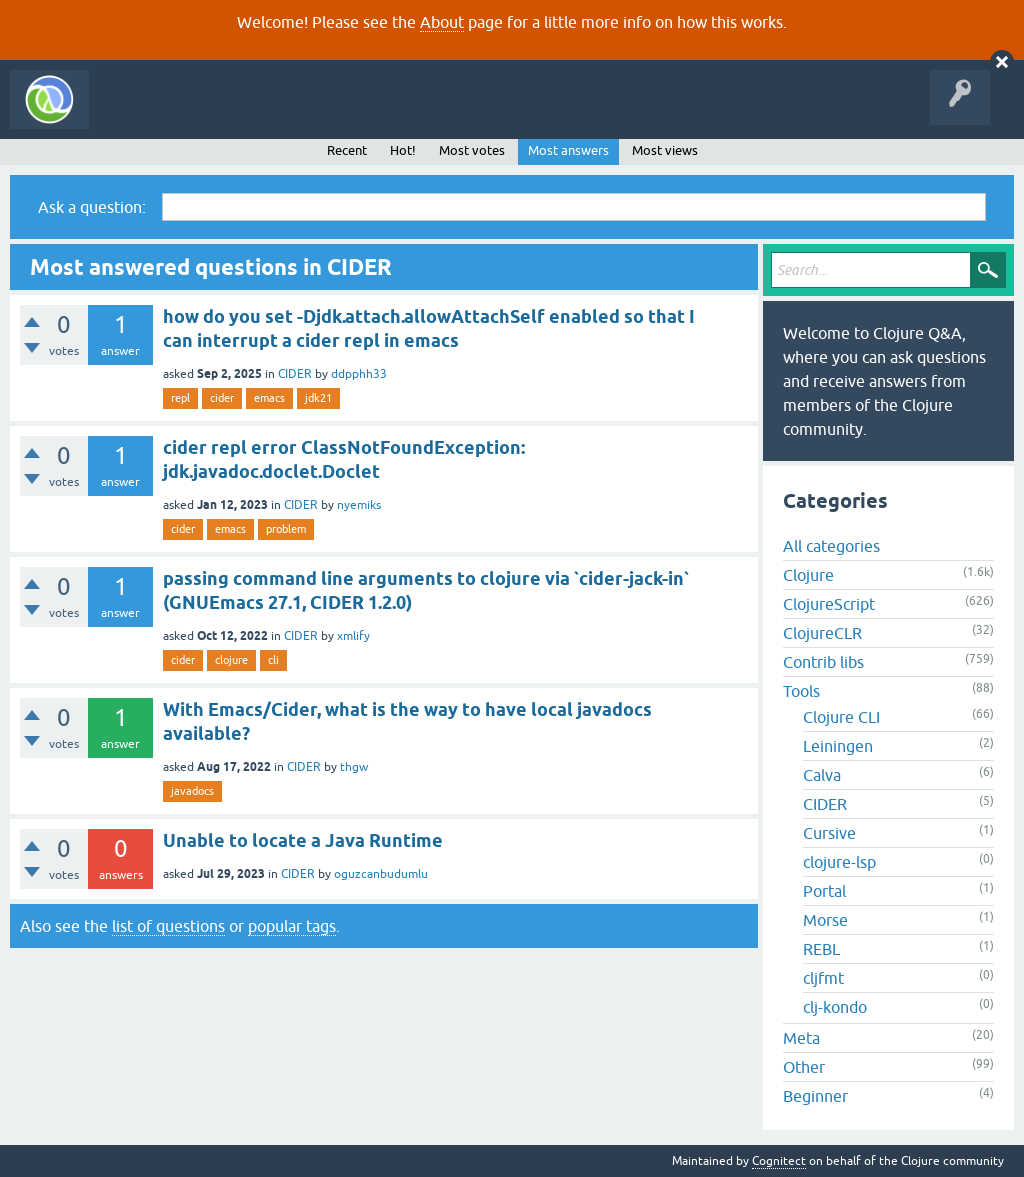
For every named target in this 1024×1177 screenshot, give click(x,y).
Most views (665, 150)
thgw (354, 767)
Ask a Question (458, 114)
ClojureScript (829, 604)
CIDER (295, 374)
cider (222, 398)
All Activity (134, 114)
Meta (801, 1038)
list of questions (168, 926)
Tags (374, 114)
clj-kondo (835, 1007)
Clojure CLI (841, 717)
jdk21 (318, 398)
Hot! (403, 150)
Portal (824, 891)
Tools (801, 691)
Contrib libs (823, 662)
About (442, 22)
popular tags (292, 926)
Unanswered (297, 114)
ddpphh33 (359, 374)
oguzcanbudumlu (381, 874)
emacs (269, 398)
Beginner (815, 1096)
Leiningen (838, 746)
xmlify (353, 636)
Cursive (829, 833)
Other (804, 1067)
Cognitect (779, 1161)
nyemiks (359, 505)
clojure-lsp (839, 862)
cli (273, 660)
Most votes (472, 150)
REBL (821, 949)
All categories (831, 546)
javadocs (192, 791)
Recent (347, 150)
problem (286, 529)
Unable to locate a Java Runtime (303, 840)
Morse (825, 920)
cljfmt (823, 978)
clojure (231, 660)
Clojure (808, 575)
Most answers (568, 150)
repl (180, 398)
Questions (213, 114)
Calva (822, 775)
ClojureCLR (822, 633)
